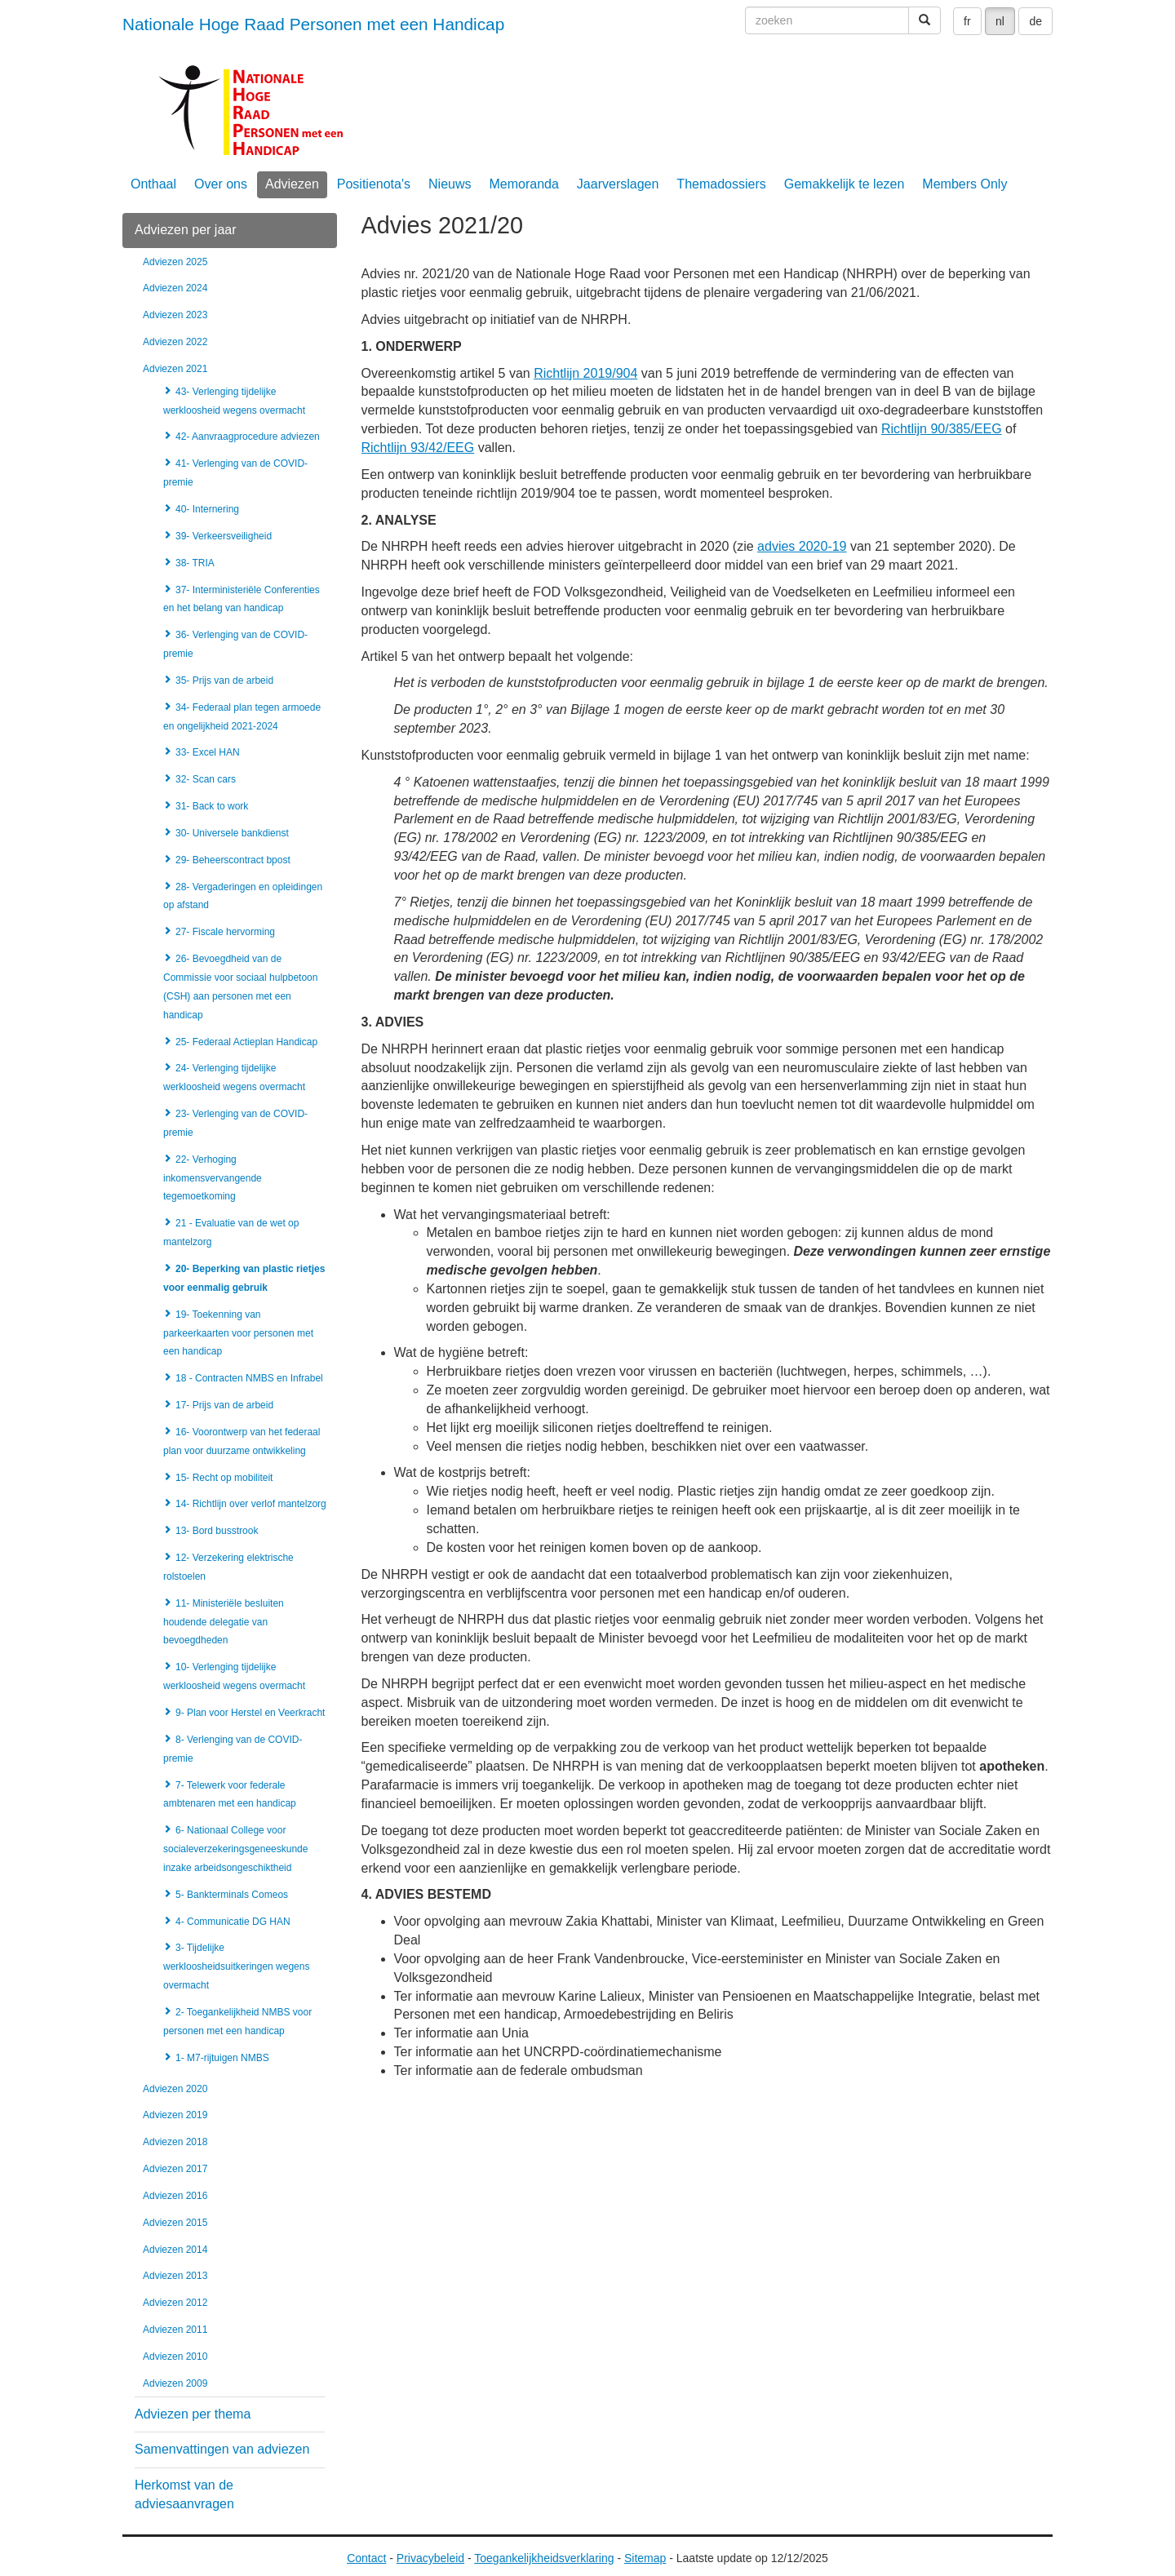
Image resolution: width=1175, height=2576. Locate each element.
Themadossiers (720, 184)
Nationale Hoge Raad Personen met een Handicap (313, 24)
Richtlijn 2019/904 (585, 373)
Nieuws (449, 184)
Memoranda (523, 184)
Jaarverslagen (618, 184)
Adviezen (292, 184)
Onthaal (153, 184)
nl (999, 21)
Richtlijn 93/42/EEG (418, 447)
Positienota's (373, 184)
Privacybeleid (430, 2558)
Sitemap (645, 2558)
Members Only (964, 184)
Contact (366, 2558)
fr (967, 21)
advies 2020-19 (801, 546)
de (1035, 21)
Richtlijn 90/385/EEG (941, 429)
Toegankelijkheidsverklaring (544, 2558)
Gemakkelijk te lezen (844, 184)
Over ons (220, 184)
